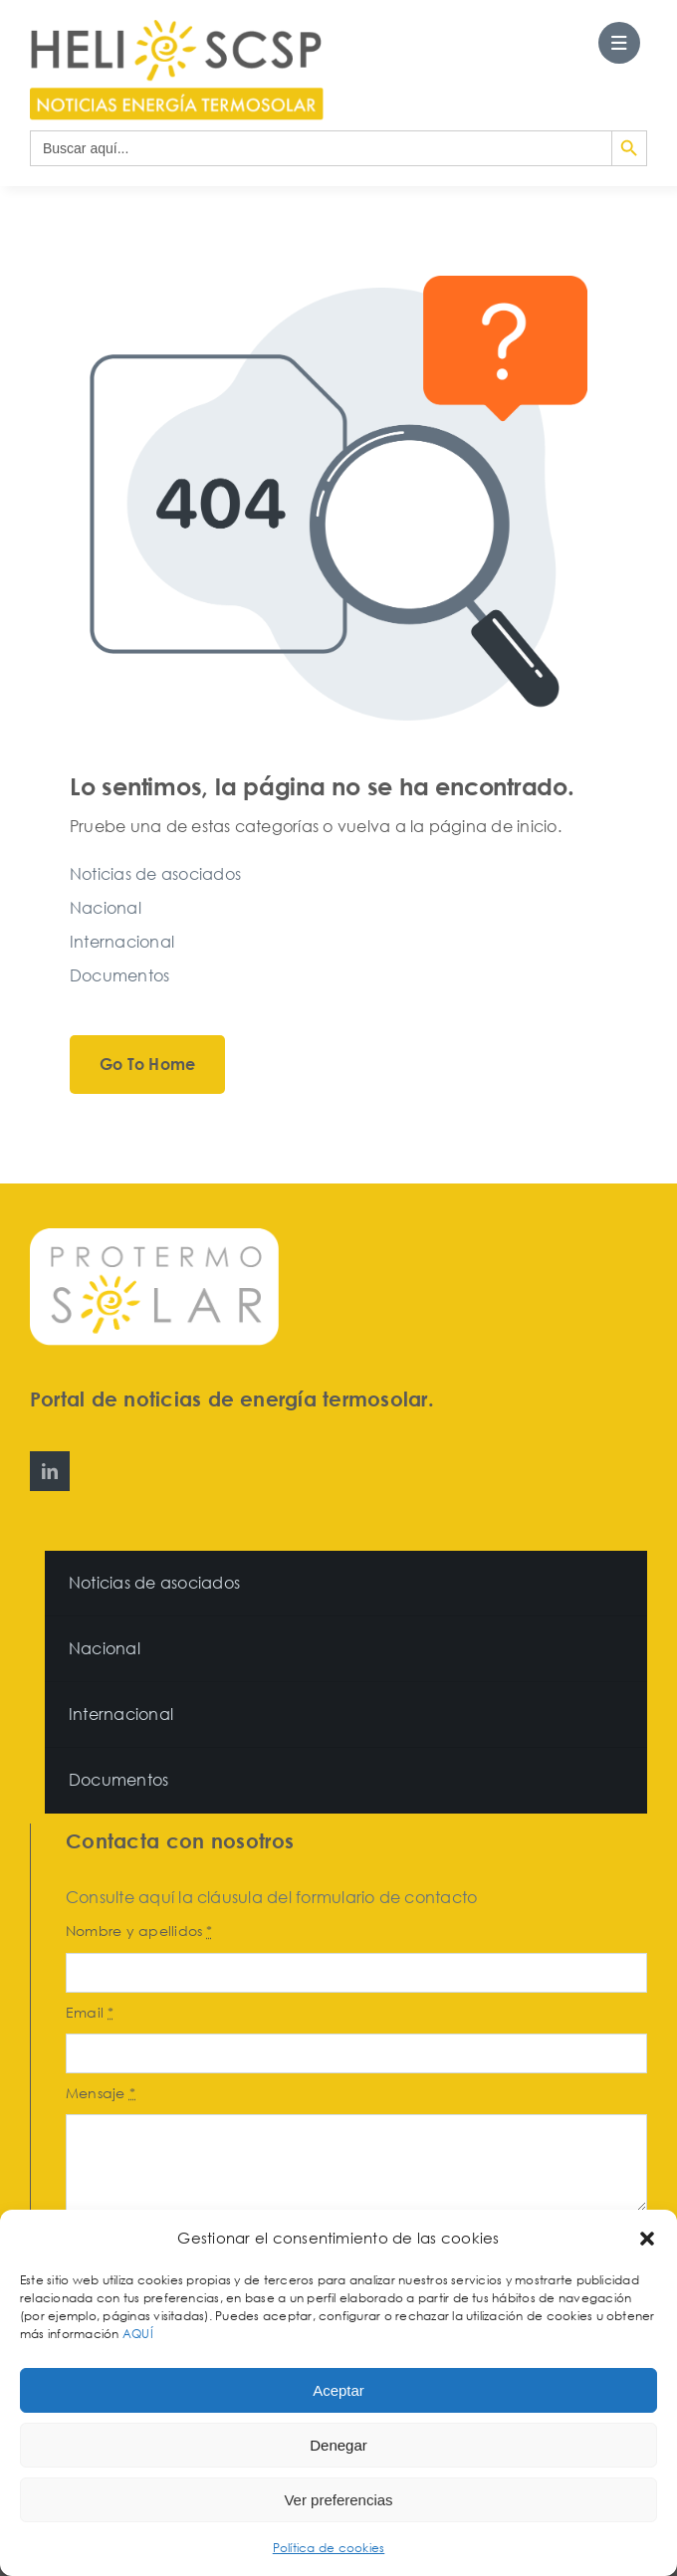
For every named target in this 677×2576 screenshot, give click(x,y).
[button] (647, 2239)
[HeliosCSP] (177, 28)
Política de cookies (329, 2547)
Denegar (338, 2445)
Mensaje (100, 2092)
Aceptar (338, 2390)
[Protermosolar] (154, 1236)
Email (90, 2012)
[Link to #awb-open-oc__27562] (619, 43)
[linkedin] (50, 1471)
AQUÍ (139, 2333)
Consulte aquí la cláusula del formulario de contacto (271, 1897)
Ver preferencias (338, 2499)
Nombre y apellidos (139, 1930)
